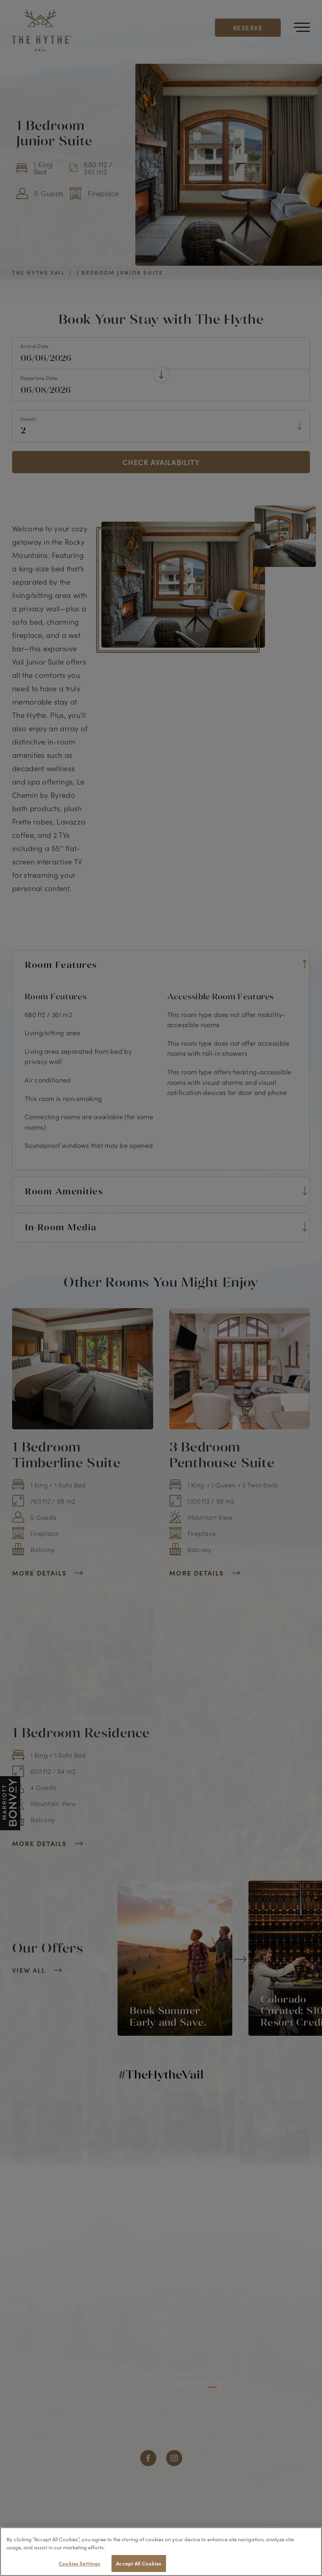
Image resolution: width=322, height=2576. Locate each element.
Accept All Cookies (138, 2563)
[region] (161, 2551)
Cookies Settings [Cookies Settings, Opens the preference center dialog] (79, 2563)
